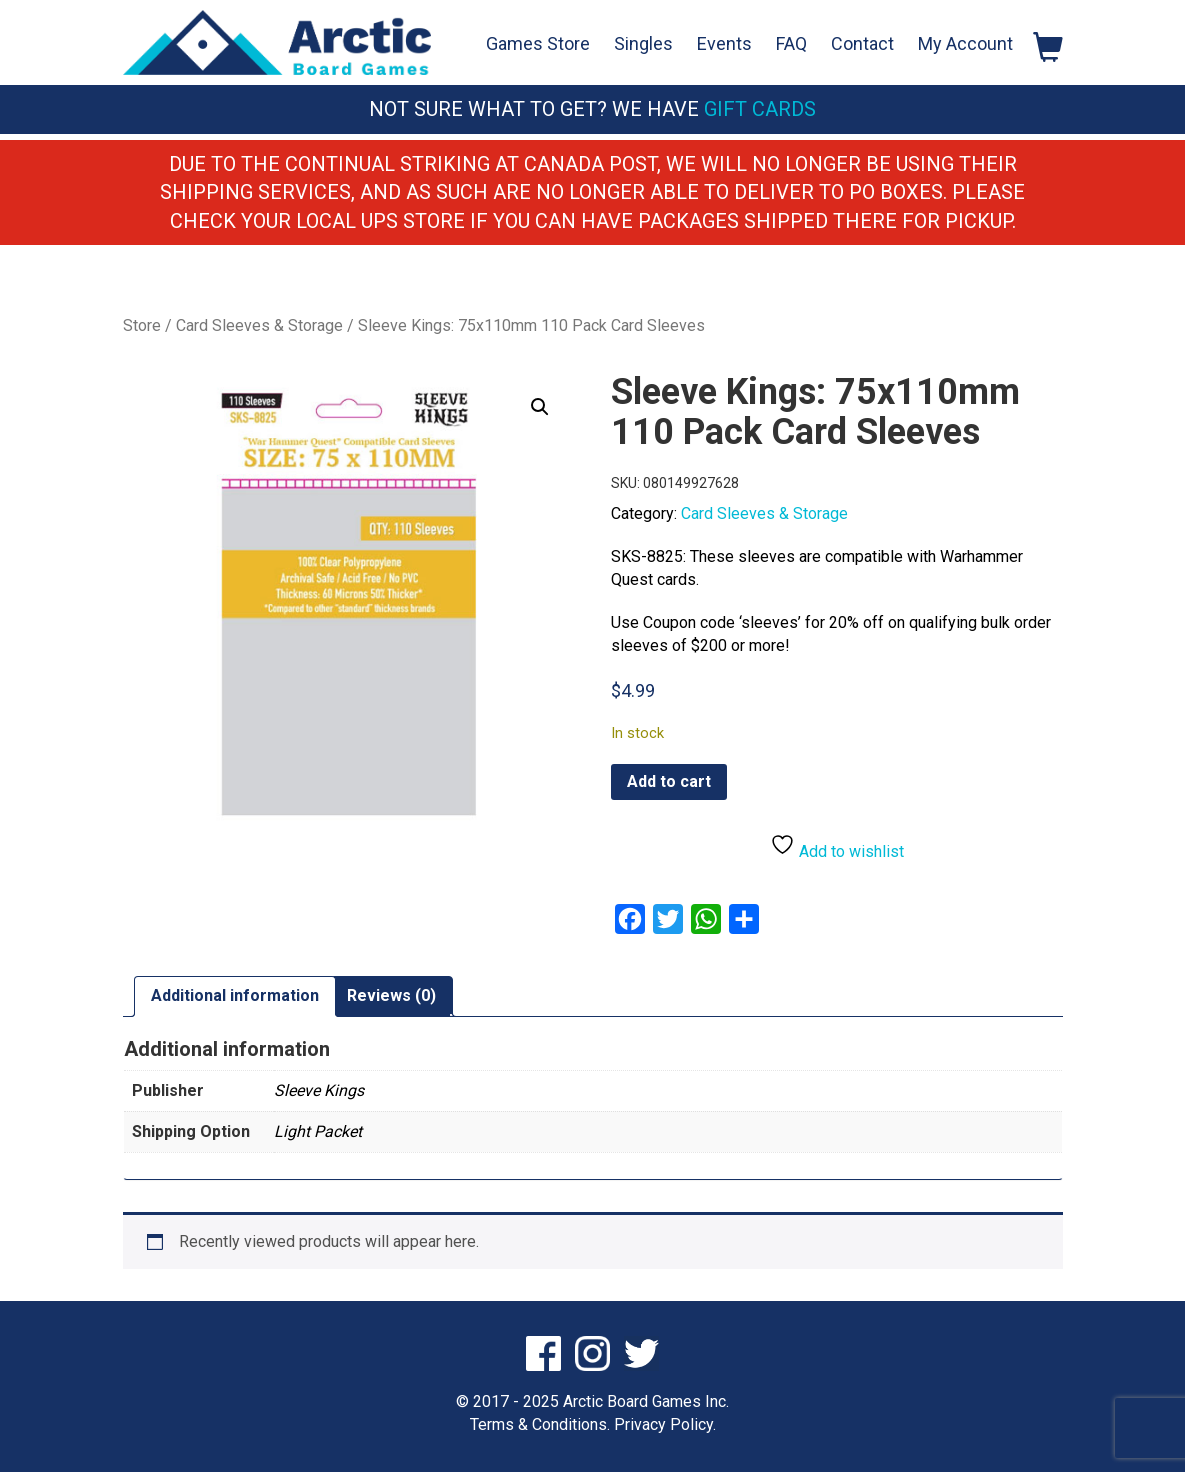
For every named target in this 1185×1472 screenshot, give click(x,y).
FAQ (791, 43)
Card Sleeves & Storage (259, 325)
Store (142, 325)
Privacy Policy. (665, 1424)
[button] (540, 407)
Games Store (538, 43)
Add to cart (669, 781)
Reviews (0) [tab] (391, 995)
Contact (862, 43)
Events (724, 43)
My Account (965, 43)
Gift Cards (760, 109)
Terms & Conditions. (540, 1424)
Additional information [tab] (235, 995)
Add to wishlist (837, 846)
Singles (643, 43)
